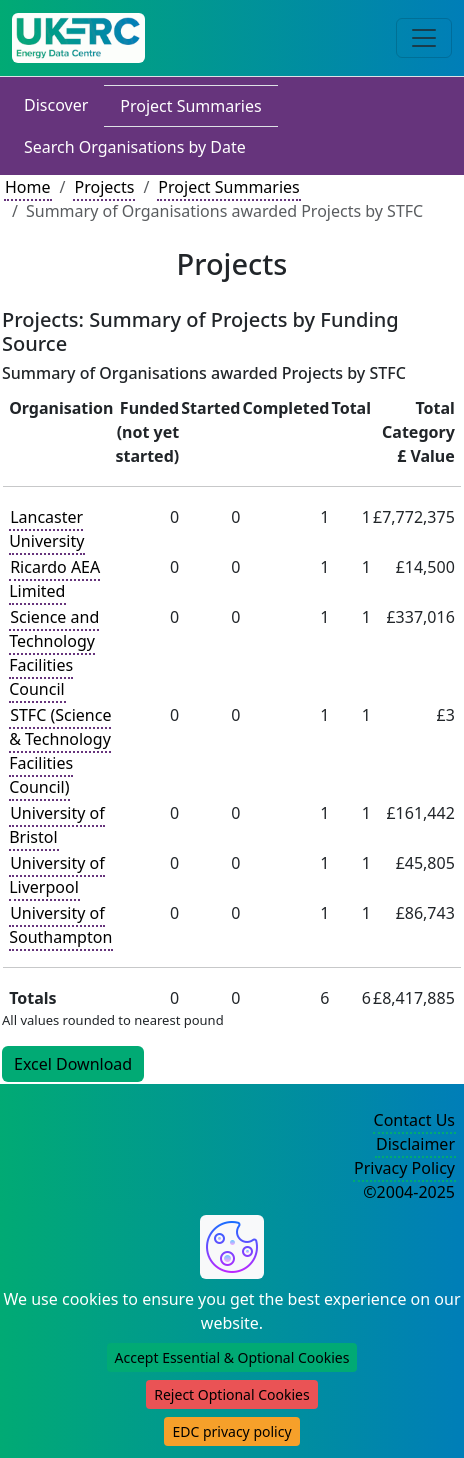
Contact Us (414, 1120)
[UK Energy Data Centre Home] (78, 38)
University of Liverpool (57, 875)
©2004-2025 (409, 1192)
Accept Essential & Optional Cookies (232, 1357)
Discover (56, 105)
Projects (104, 187)
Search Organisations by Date (135, 147)
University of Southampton (60, 925)
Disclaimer (415, 1144)
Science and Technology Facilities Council (54, 653)
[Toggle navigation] (424, 38)
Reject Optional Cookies (231, 1394)
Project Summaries (190, 106)
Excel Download (73, 1064)
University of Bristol (57, 825)
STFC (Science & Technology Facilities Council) (60, 751)
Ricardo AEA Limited (54, 579)
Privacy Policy (404, 1168)
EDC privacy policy (231, 1431)
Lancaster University (46, 529)
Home (28, 187)
